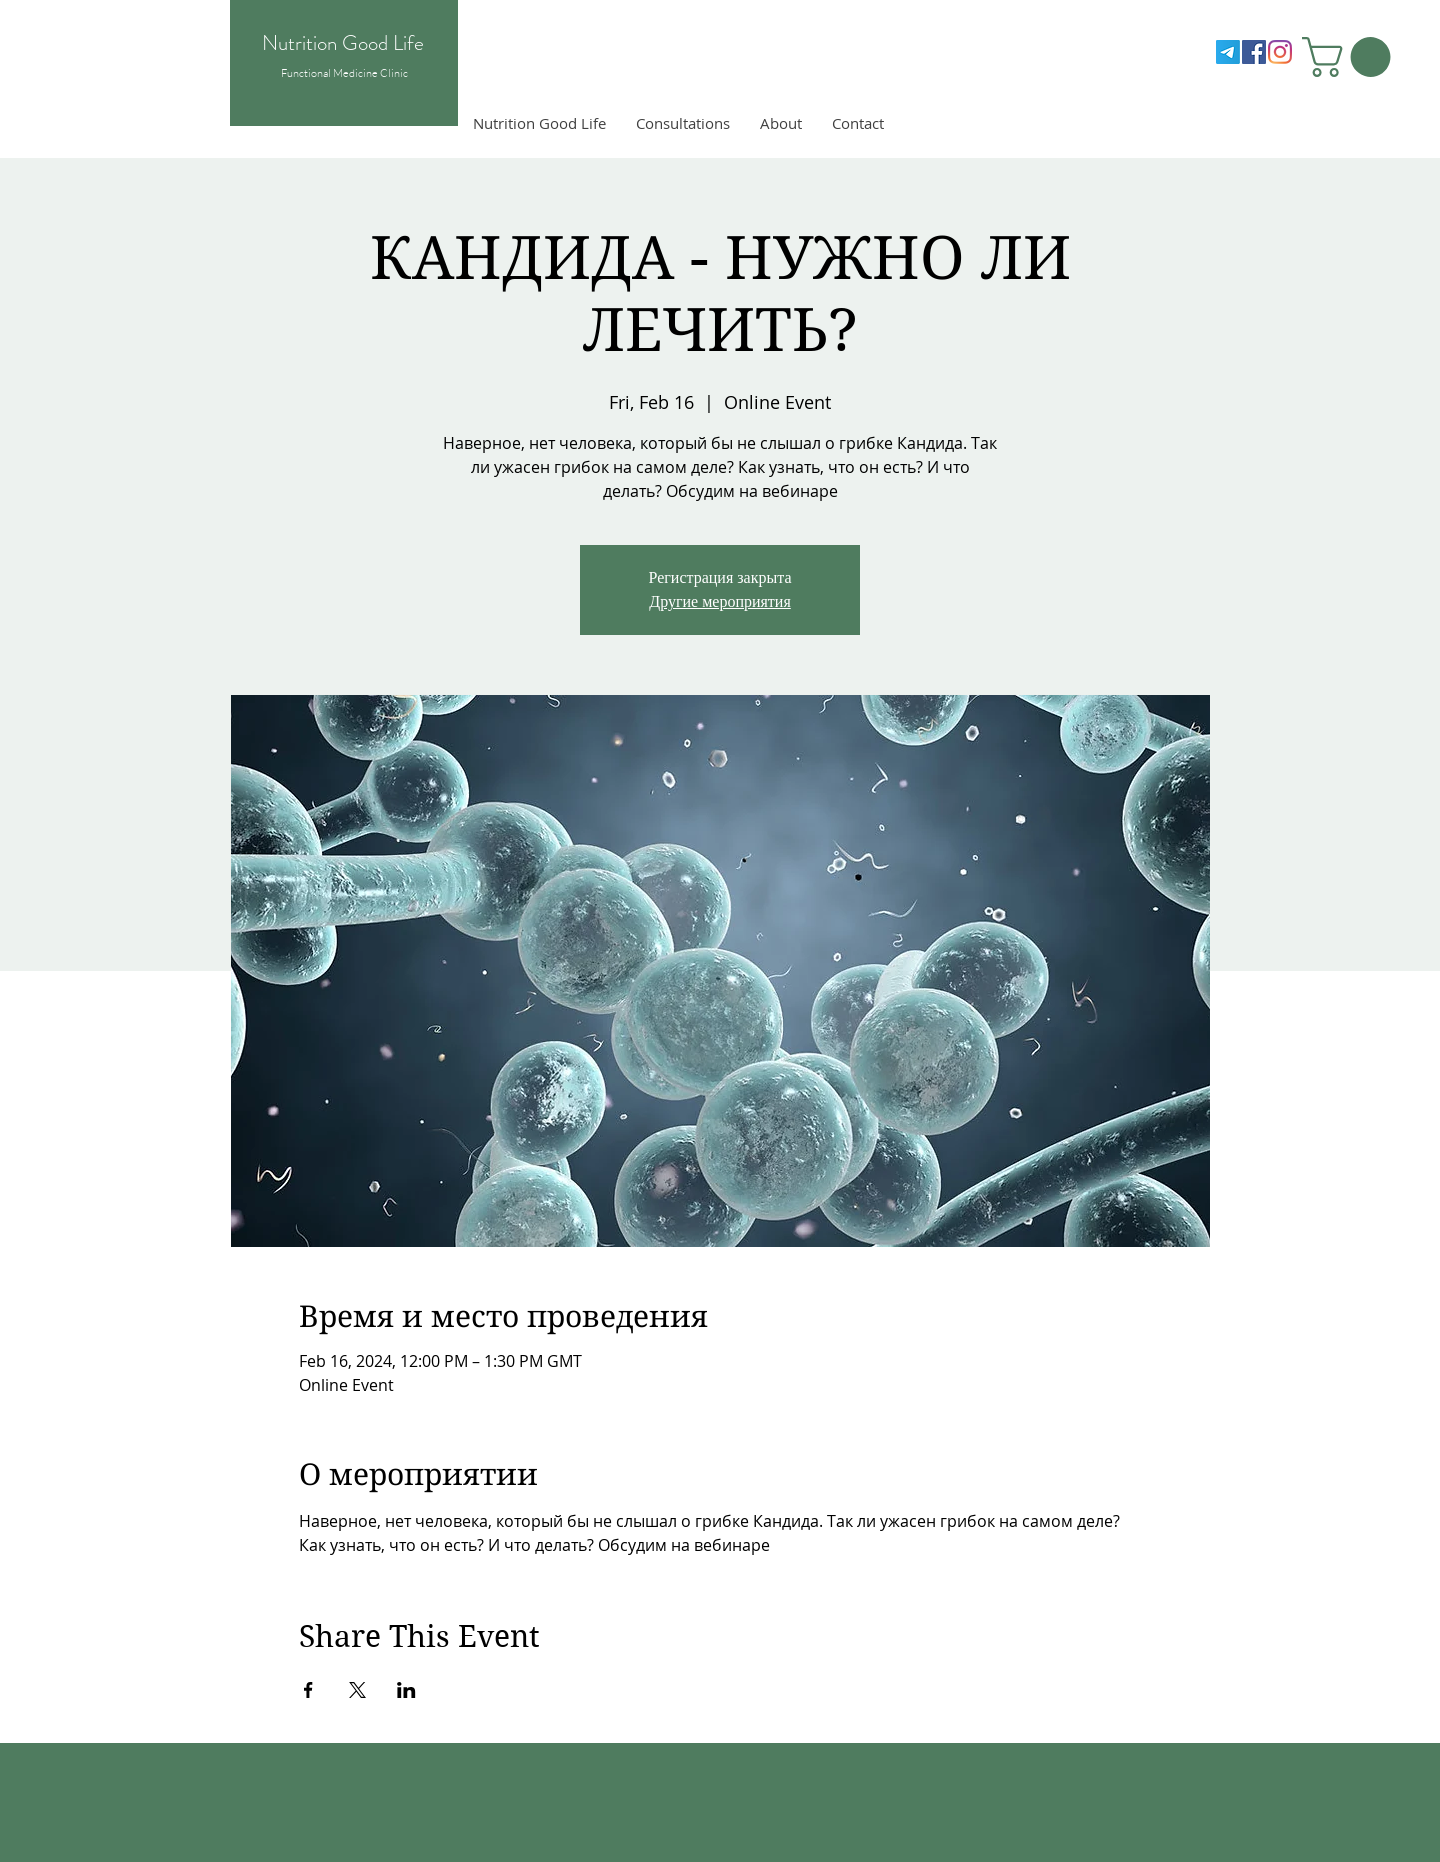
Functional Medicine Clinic (344, 73)
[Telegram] (1228, 52)
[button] (1351, 57)
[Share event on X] (357, 1690)
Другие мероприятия (720, 601)
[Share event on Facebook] (308, 1690)
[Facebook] (1254, 52)
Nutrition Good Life (343, 43)
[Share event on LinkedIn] (406, 1690)
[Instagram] (1280, 52)
